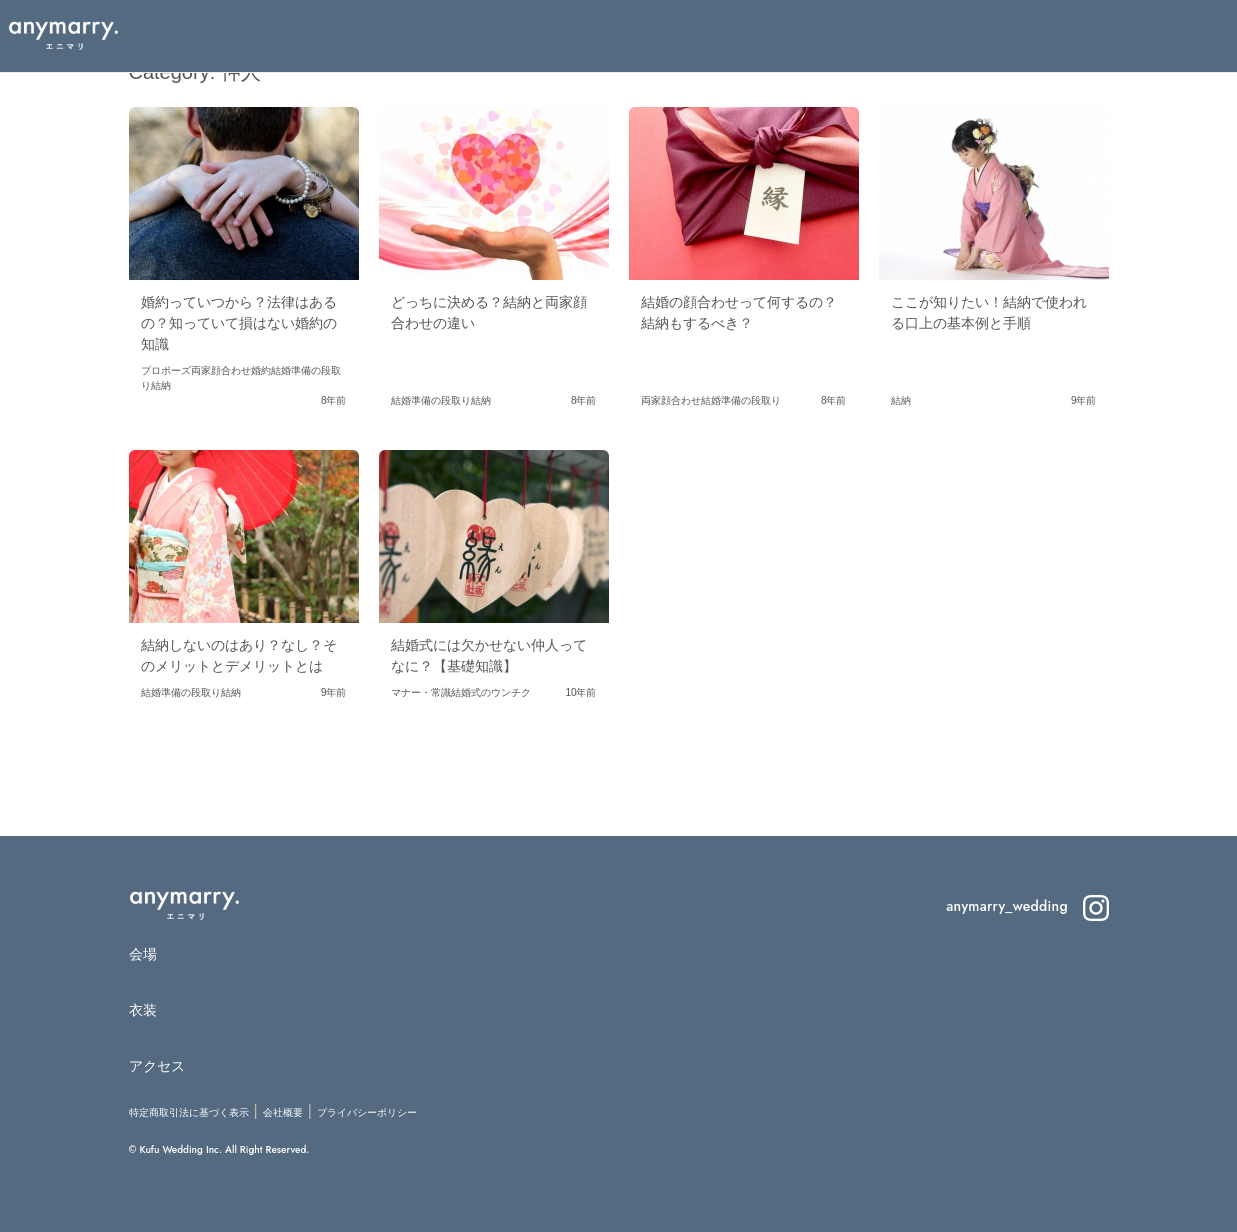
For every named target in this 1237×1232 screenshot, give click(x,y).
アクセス (157, 1066)
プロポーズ (166, 370)
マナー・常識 (421, 692)
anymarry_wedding (1027, 906)
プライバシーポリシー (367, 1112)
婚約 (261, 370)
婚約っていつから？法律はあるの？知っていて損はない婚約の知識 (239, 323)
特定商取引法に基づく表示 (189, 1112)
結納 (161, 385)
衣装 (143, 1010)
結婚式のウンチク (491, 692)
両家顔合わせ (221, 370)
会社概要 (283, 1112)
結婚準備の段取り (431, 400)
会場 (143, 954)
